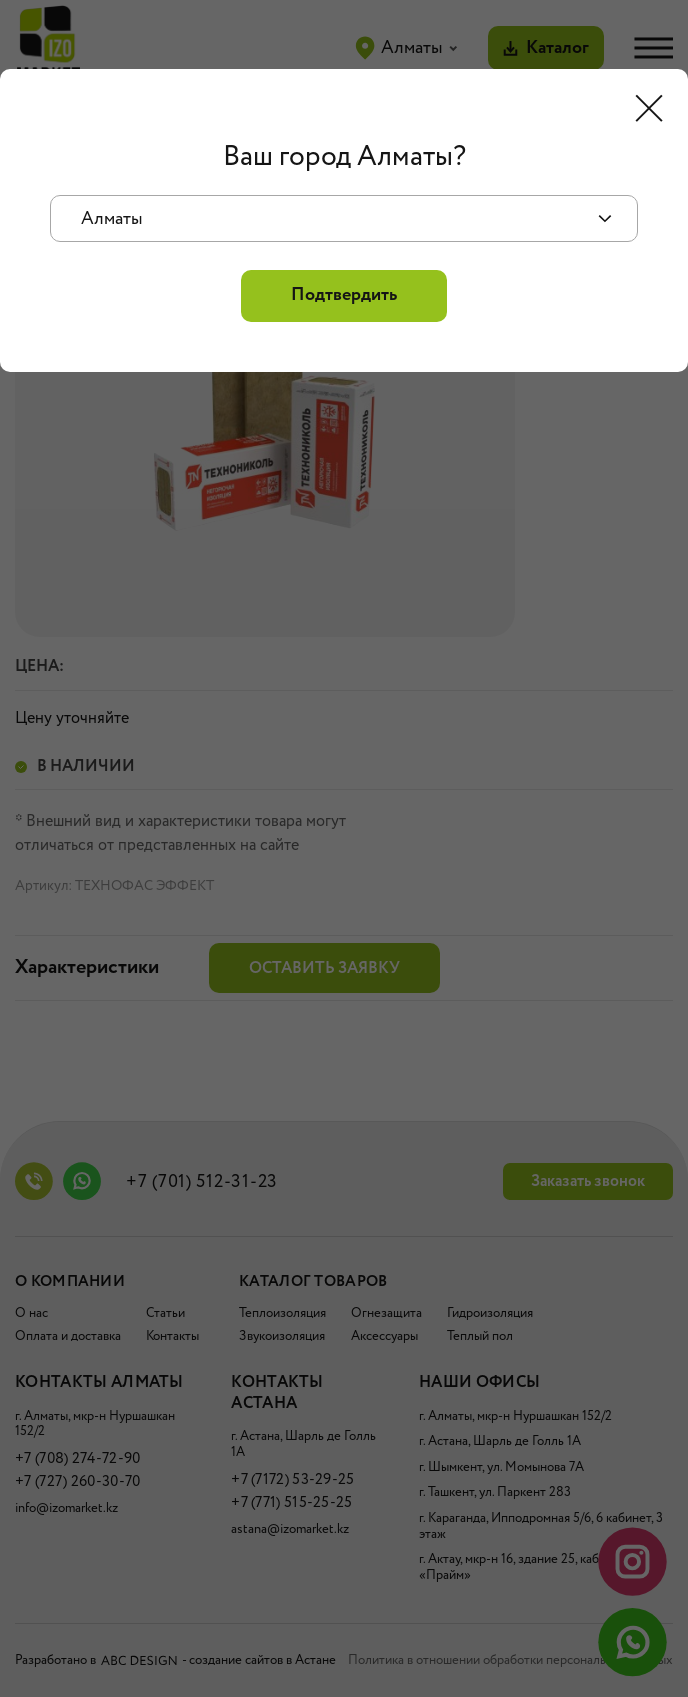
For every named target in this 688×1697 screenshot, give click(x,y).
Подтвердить (344, 295)
